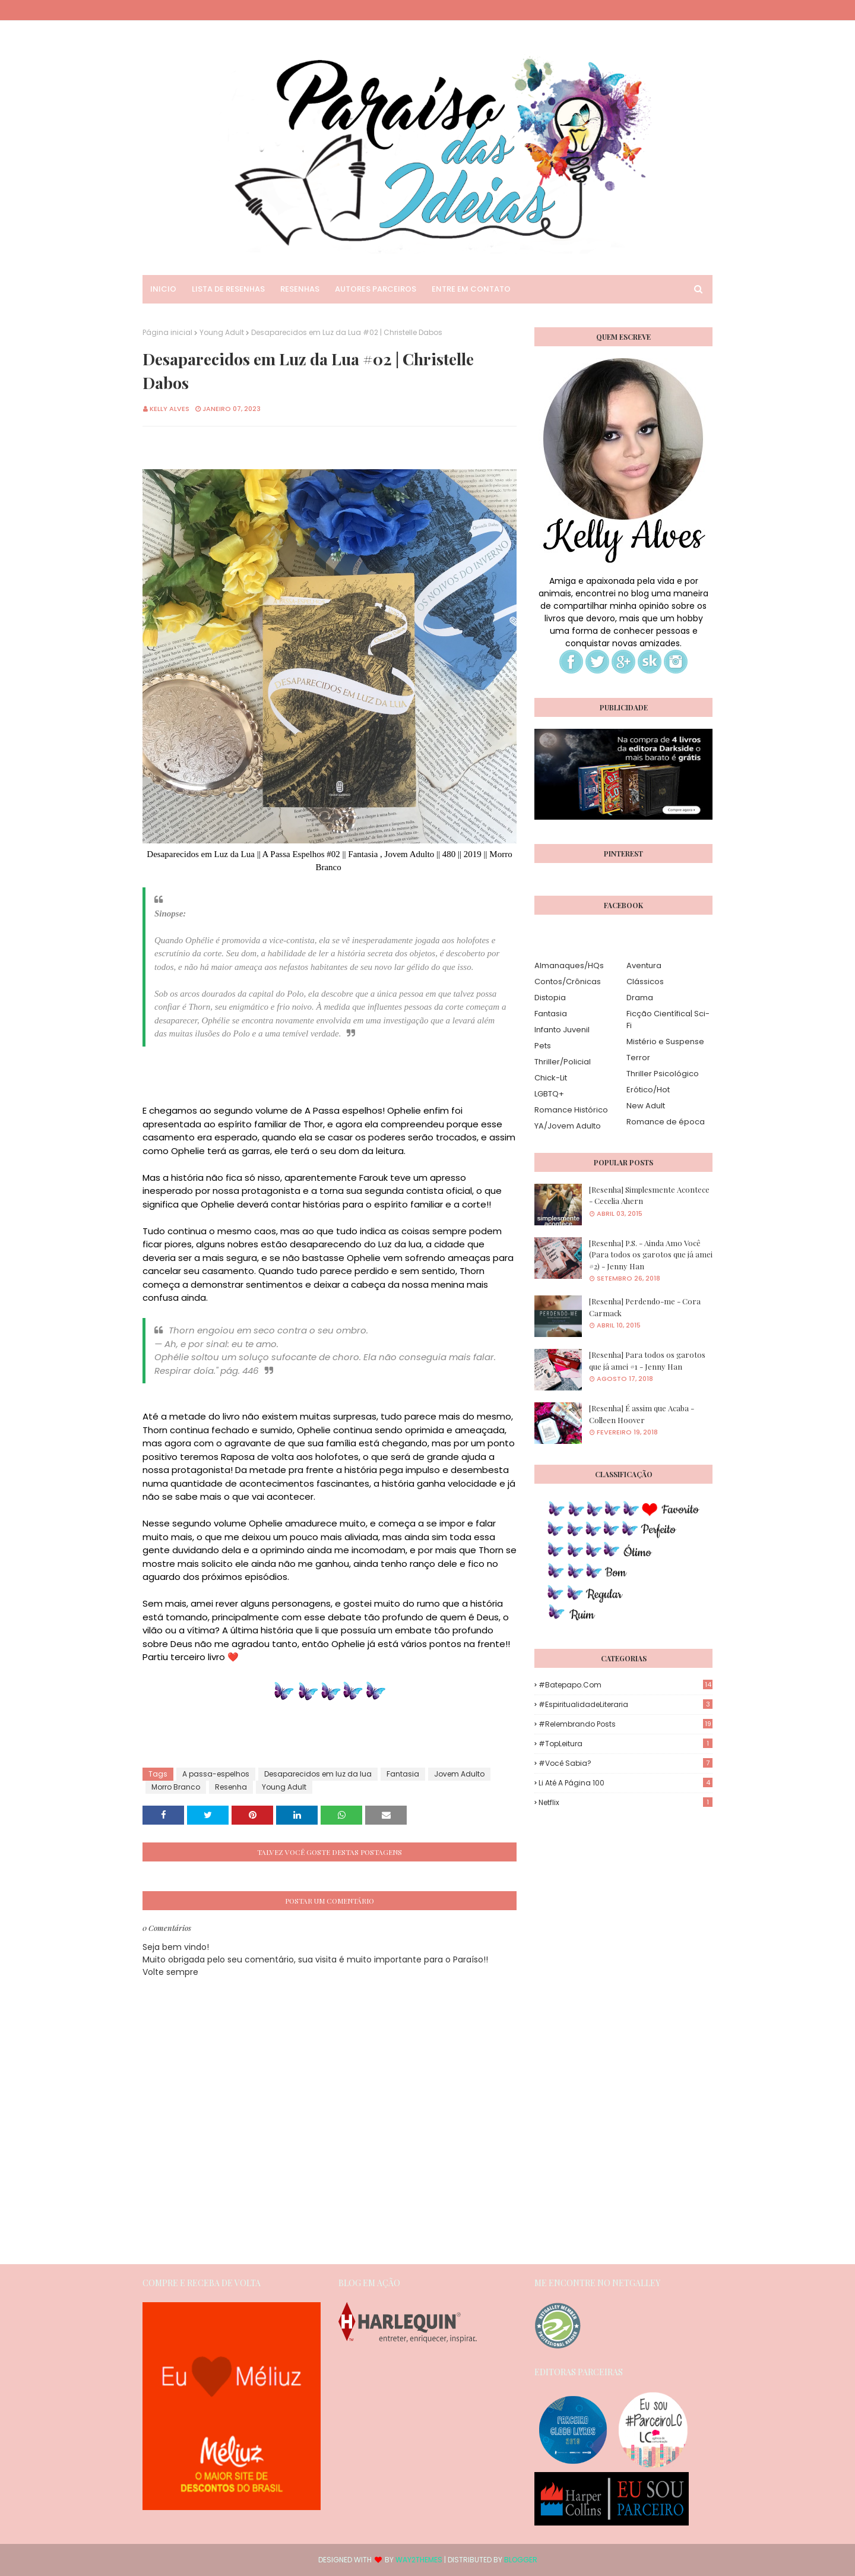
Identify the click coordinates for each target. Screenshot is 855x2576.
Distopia (550, 997)
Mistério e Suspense (665, 1041)
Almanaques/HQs (569, 965)
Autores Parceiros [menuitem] (375, 289)
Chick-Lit (550, 1077)
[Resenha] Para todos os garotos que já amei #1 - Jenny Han (647, 1360)
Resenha (231, 1787)
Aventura (643, 965)
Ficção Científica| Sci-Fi (668, 1019)
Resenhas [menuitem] (299, 289)
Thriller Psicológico (662, 1073)
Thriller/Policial (562, 1061)
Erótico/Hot (648, 1089)
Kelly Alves (169, 408)
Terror (638, 1057)
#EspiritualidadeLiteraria (625, 1704)
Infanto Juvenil (562, 1029)
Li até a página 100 (625, 1783)
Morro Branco (175, 1787)
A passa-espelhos (215, 1774)
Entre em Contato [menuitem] (471, 289)
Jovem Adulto (459, 1774)
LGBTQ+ (549, 1093)
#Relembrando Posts (625, 1724)
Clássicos (645, 981)
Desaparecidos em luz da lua (318, 1774)
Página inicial (167, 332)
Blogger (520, 2560)
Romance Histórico (571, 1109)
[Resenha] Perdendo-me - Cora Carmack (645, 1307)
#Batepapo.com (625, 1685)
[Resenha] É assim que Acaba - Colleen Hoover (641, 1414)
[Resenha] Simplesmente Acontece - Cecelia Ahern (649, 1195)
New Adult (645, 1105)
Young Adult (222, 332)
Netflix (625, 1802)
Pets (542, 1045)
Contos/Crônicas (567, 981)
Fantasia (403, 1774)
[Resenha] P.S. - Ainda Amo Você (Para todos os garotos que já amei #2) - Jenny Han (650, 1254)
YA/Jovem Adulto (567, 1125)
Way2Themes (418, 2560)
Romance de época (665, 1121)
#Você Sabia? (625, 1763)
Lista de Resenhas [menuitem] (228, 289)
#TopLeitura (625, 1744)
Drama (639, 997)
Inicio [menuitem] (163, 289)
